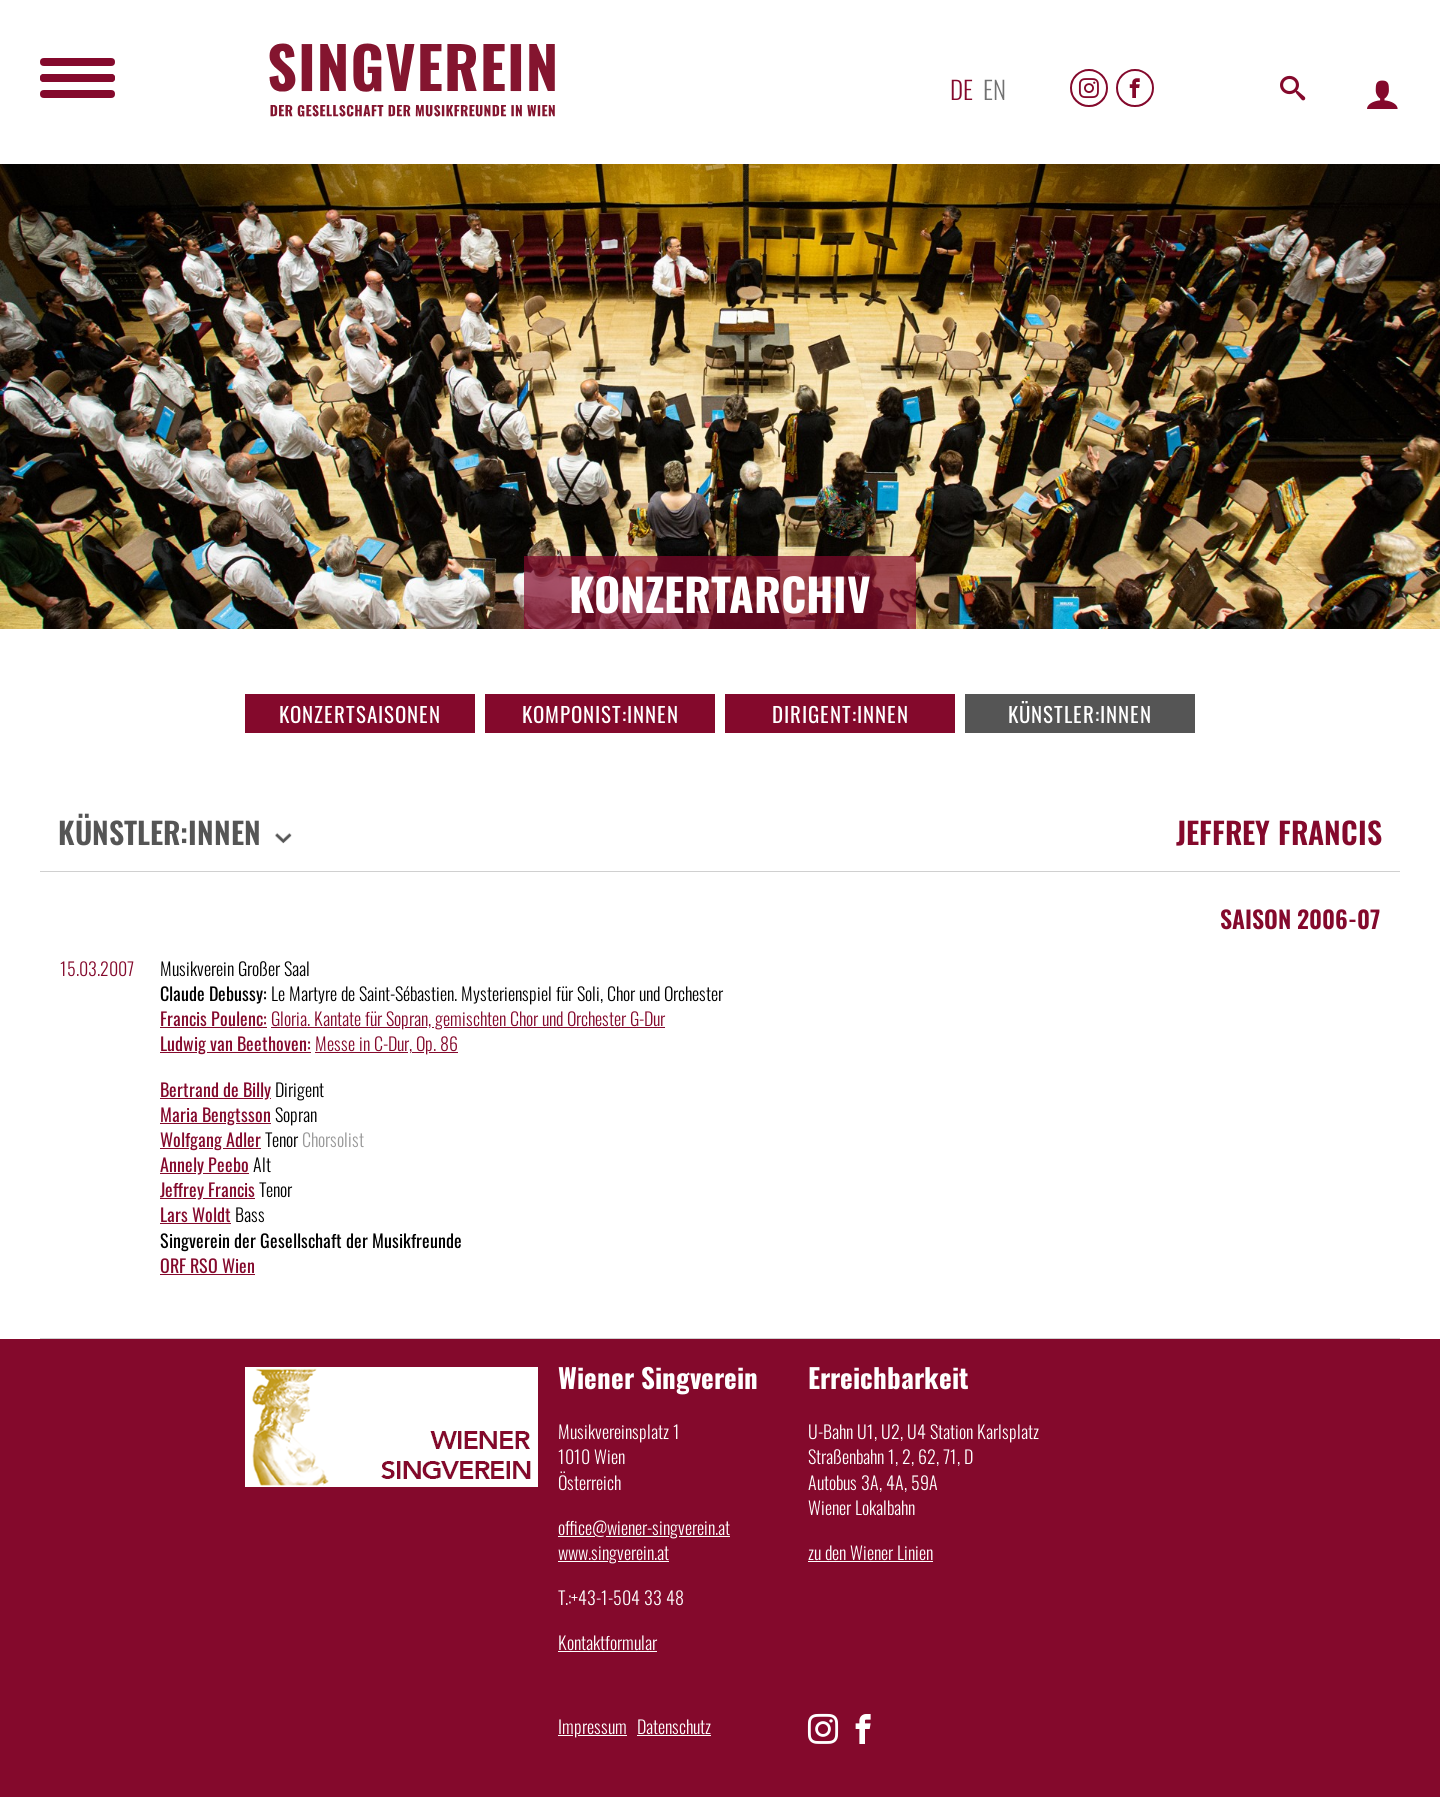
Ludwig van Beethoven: (235, 1043)
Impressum (592, 1726)
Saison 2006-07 (1300, 918)
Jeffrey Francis (207, 1189)
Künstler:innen (1080, 713)
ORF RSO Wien (207, 1265)
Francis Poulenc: (213, 1018)
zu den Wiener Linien (870, 1552)
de (961, 88)
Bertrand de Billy (215, 1089)
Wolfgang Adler (210, 1139)
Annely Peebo (204, 1164)
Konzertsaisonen (360, 713)
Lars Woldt (195, 1214)
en (994, 88)
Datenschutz (674, 1726)
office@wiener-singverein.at (644, 1527)
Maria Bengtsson (215, 1114)
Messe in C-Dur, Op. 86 (386, 1043)
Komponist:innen (600, 713)
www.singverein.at (613, 1552)
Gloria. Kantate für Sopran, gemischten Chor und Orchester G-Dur (468, 1018)
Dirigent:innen (840, 713)
